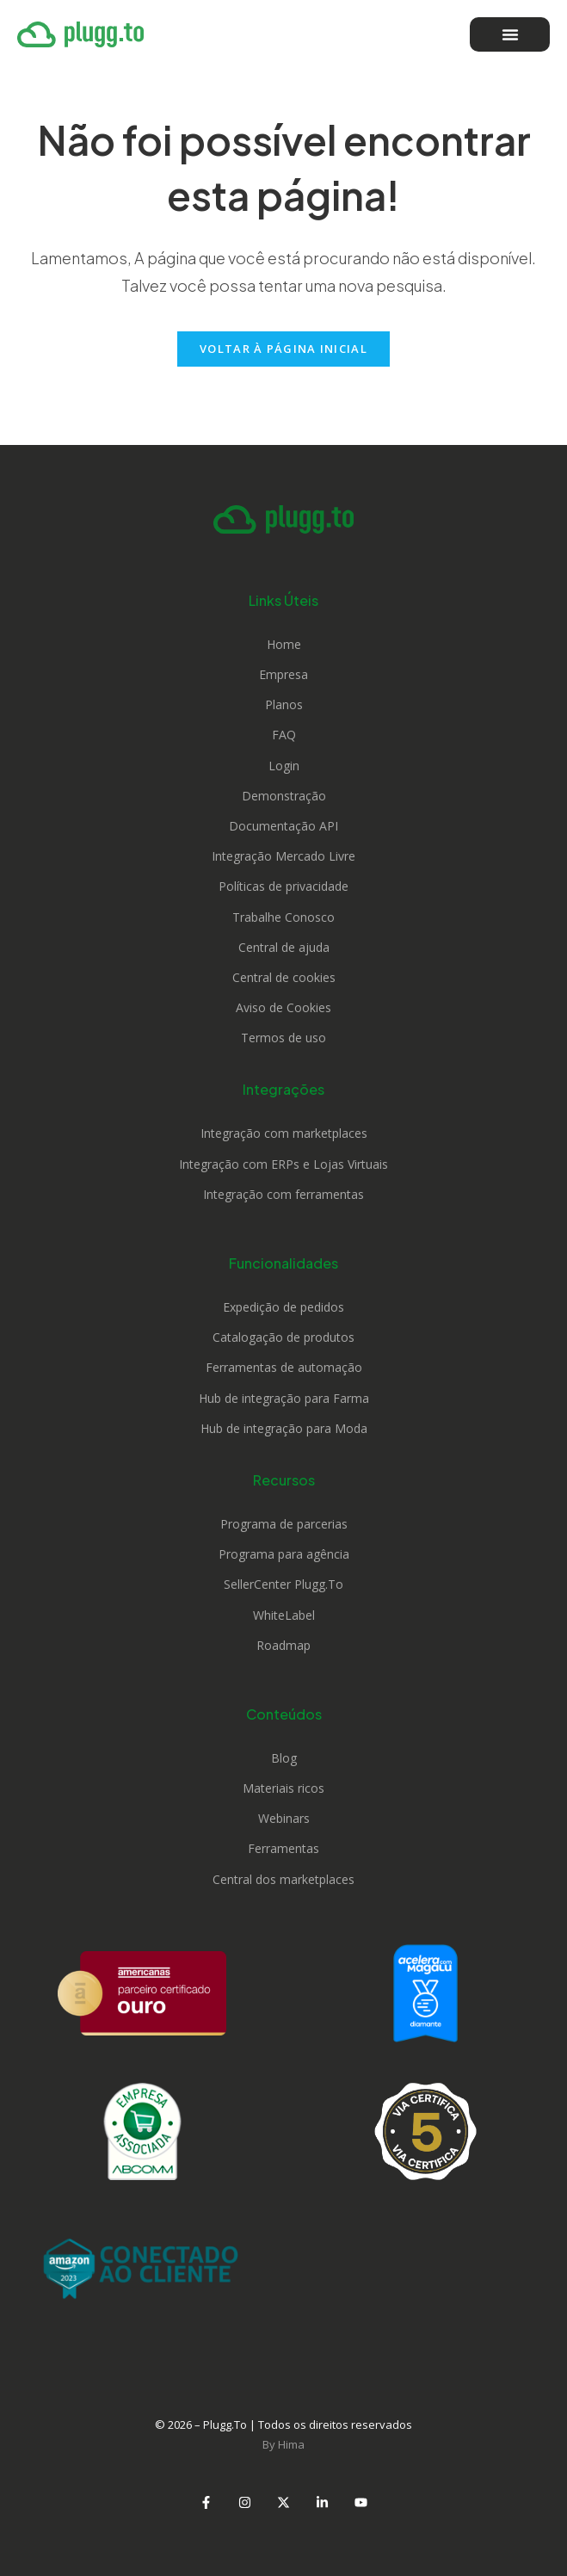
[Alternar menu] (510, 34)
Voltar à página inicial (283, 348)
